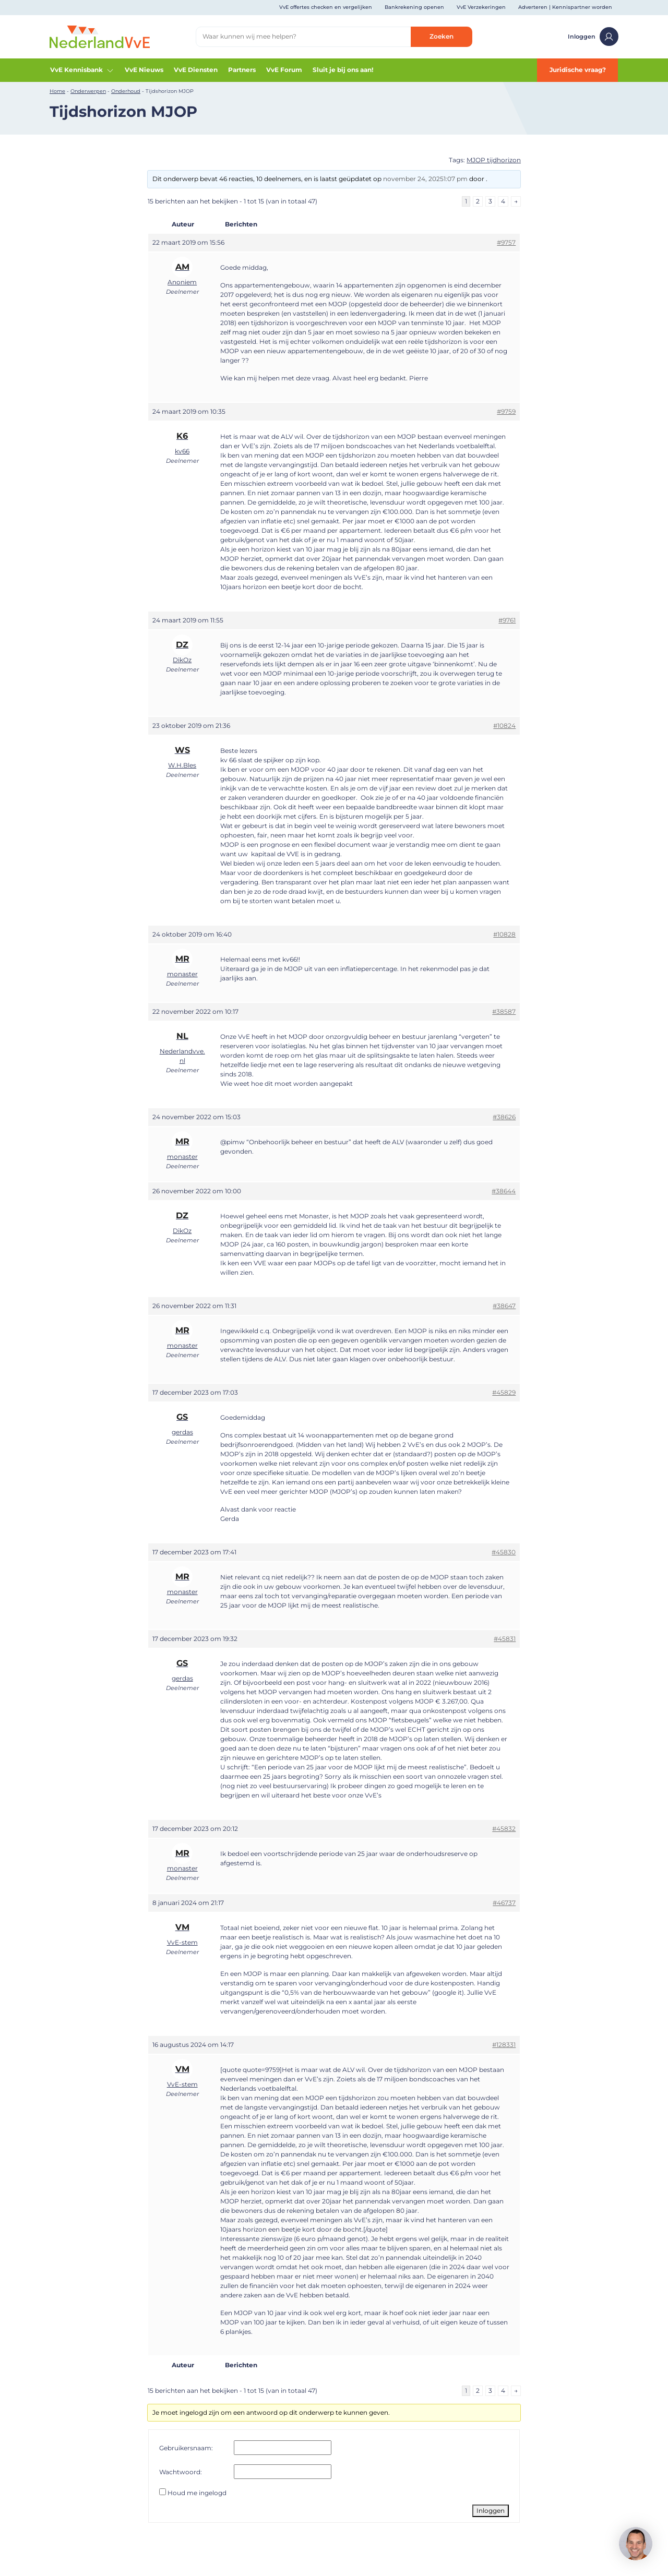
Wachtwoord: (180, 2472)
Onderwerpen (88, 91)
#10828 (504, 934)
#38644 (504, 1191)
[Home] (100, 36)
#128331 (504, 2044)
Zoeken (442, 36)
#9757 (506, 242)
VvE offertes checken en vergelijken (325, 7)
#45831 (505, 1639)
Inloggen (593, 36)
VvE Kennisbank (82, 70)
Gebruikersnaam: (186, 2448)
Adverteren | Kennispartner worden (565, 7)
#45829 (504, 1392)
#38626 (504, 1117)
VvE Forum (284, 70)
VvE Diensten (196, 70)
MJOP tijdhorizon (494, 160)
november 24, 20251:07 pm (425, 179)
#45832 (504, 1828)
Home (57, 91)
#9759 (506, 411)
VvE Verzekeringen (481, 7)
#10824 (504, 725)
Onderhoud (125, 91)
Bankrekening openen (414, 7)
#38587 (504, 1011)
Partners (242, 70)
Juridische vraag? (578, 70)
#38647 (504, 1306)
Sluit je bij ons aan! (343, 70)
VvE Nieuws (144, 70)
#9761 (507, 620)
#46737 (504, 1903)
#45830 (504, 1552)
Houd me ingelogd (197, 2493)
